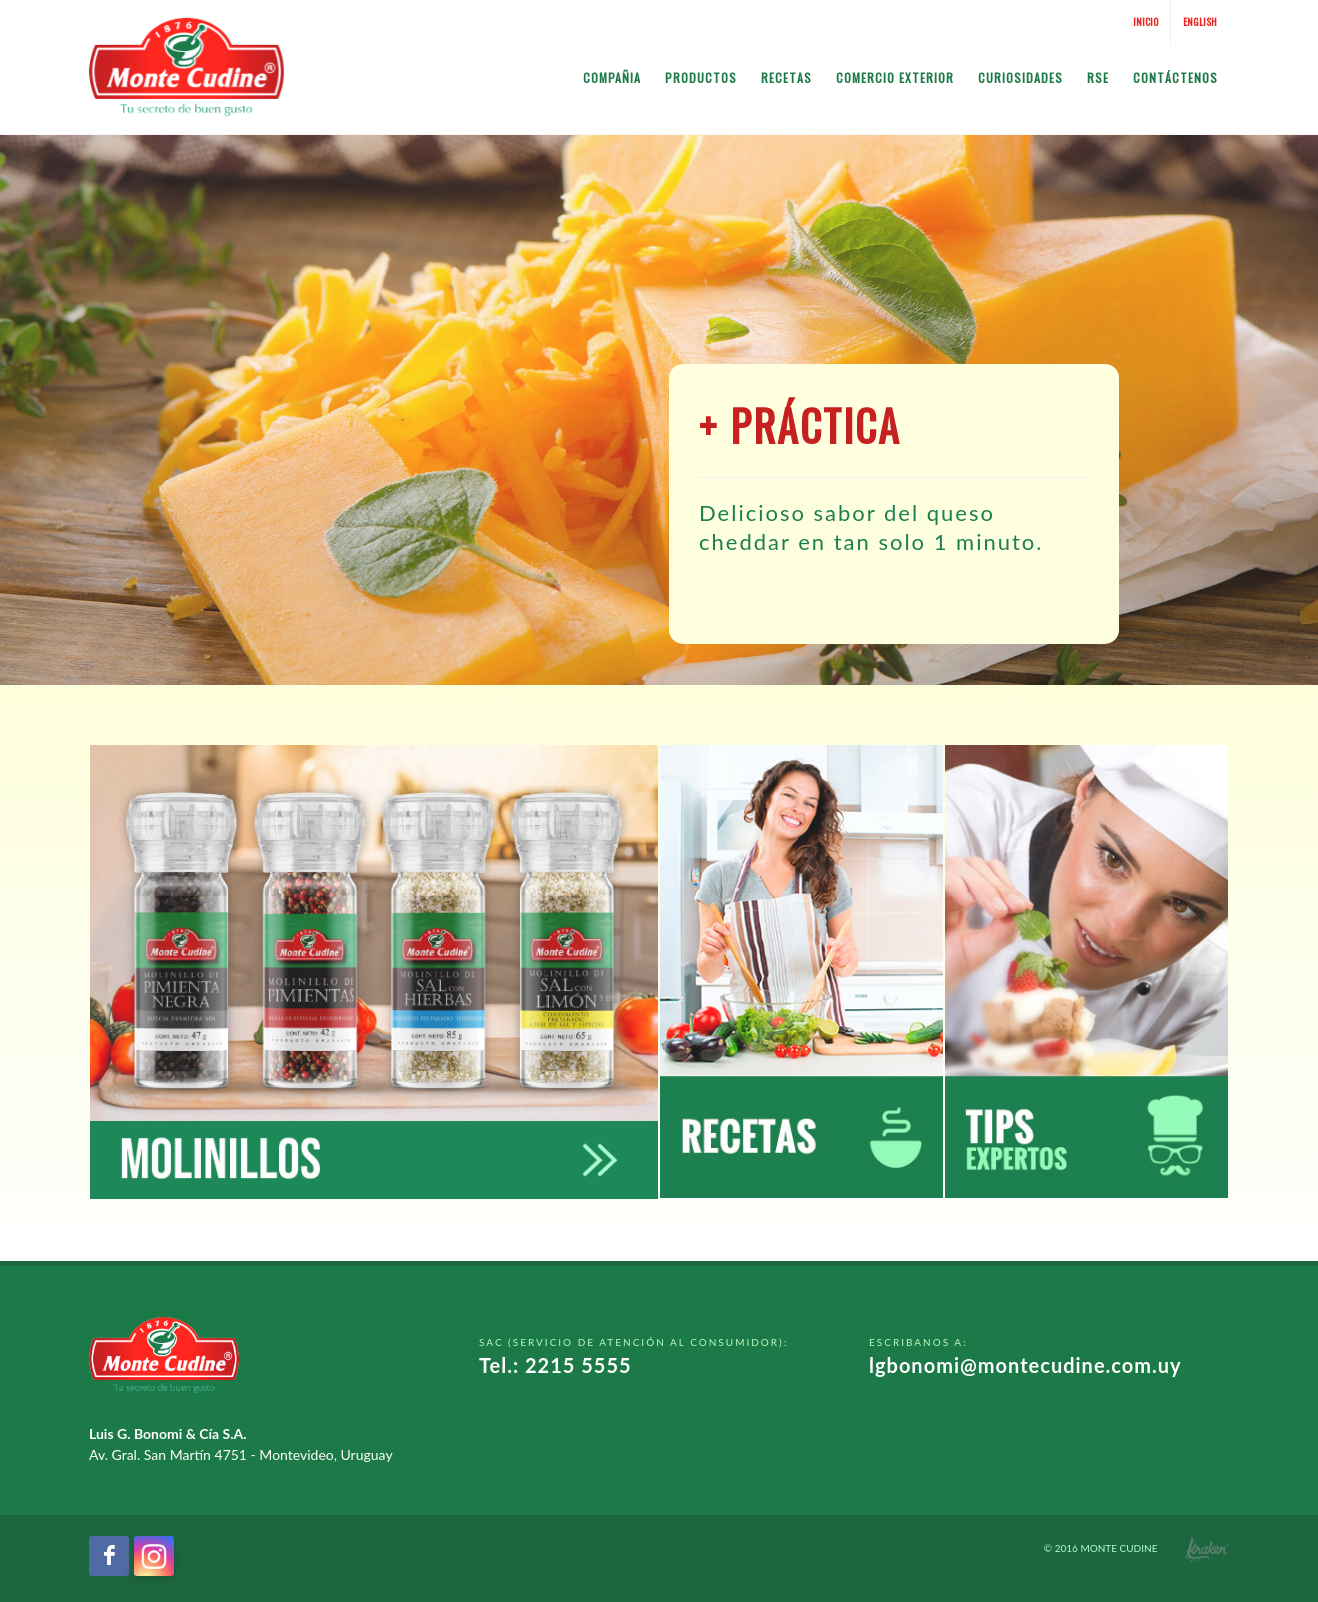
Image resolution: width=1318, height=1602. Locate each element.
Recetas (786, 77)
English (1200, 21)
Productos (701, 77)
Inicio (1145, 21)
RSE (1098, 77)
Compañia (612, 77)
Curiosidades (1020, 77)
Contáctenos (1175, 77)
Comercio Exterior (895, 77)
